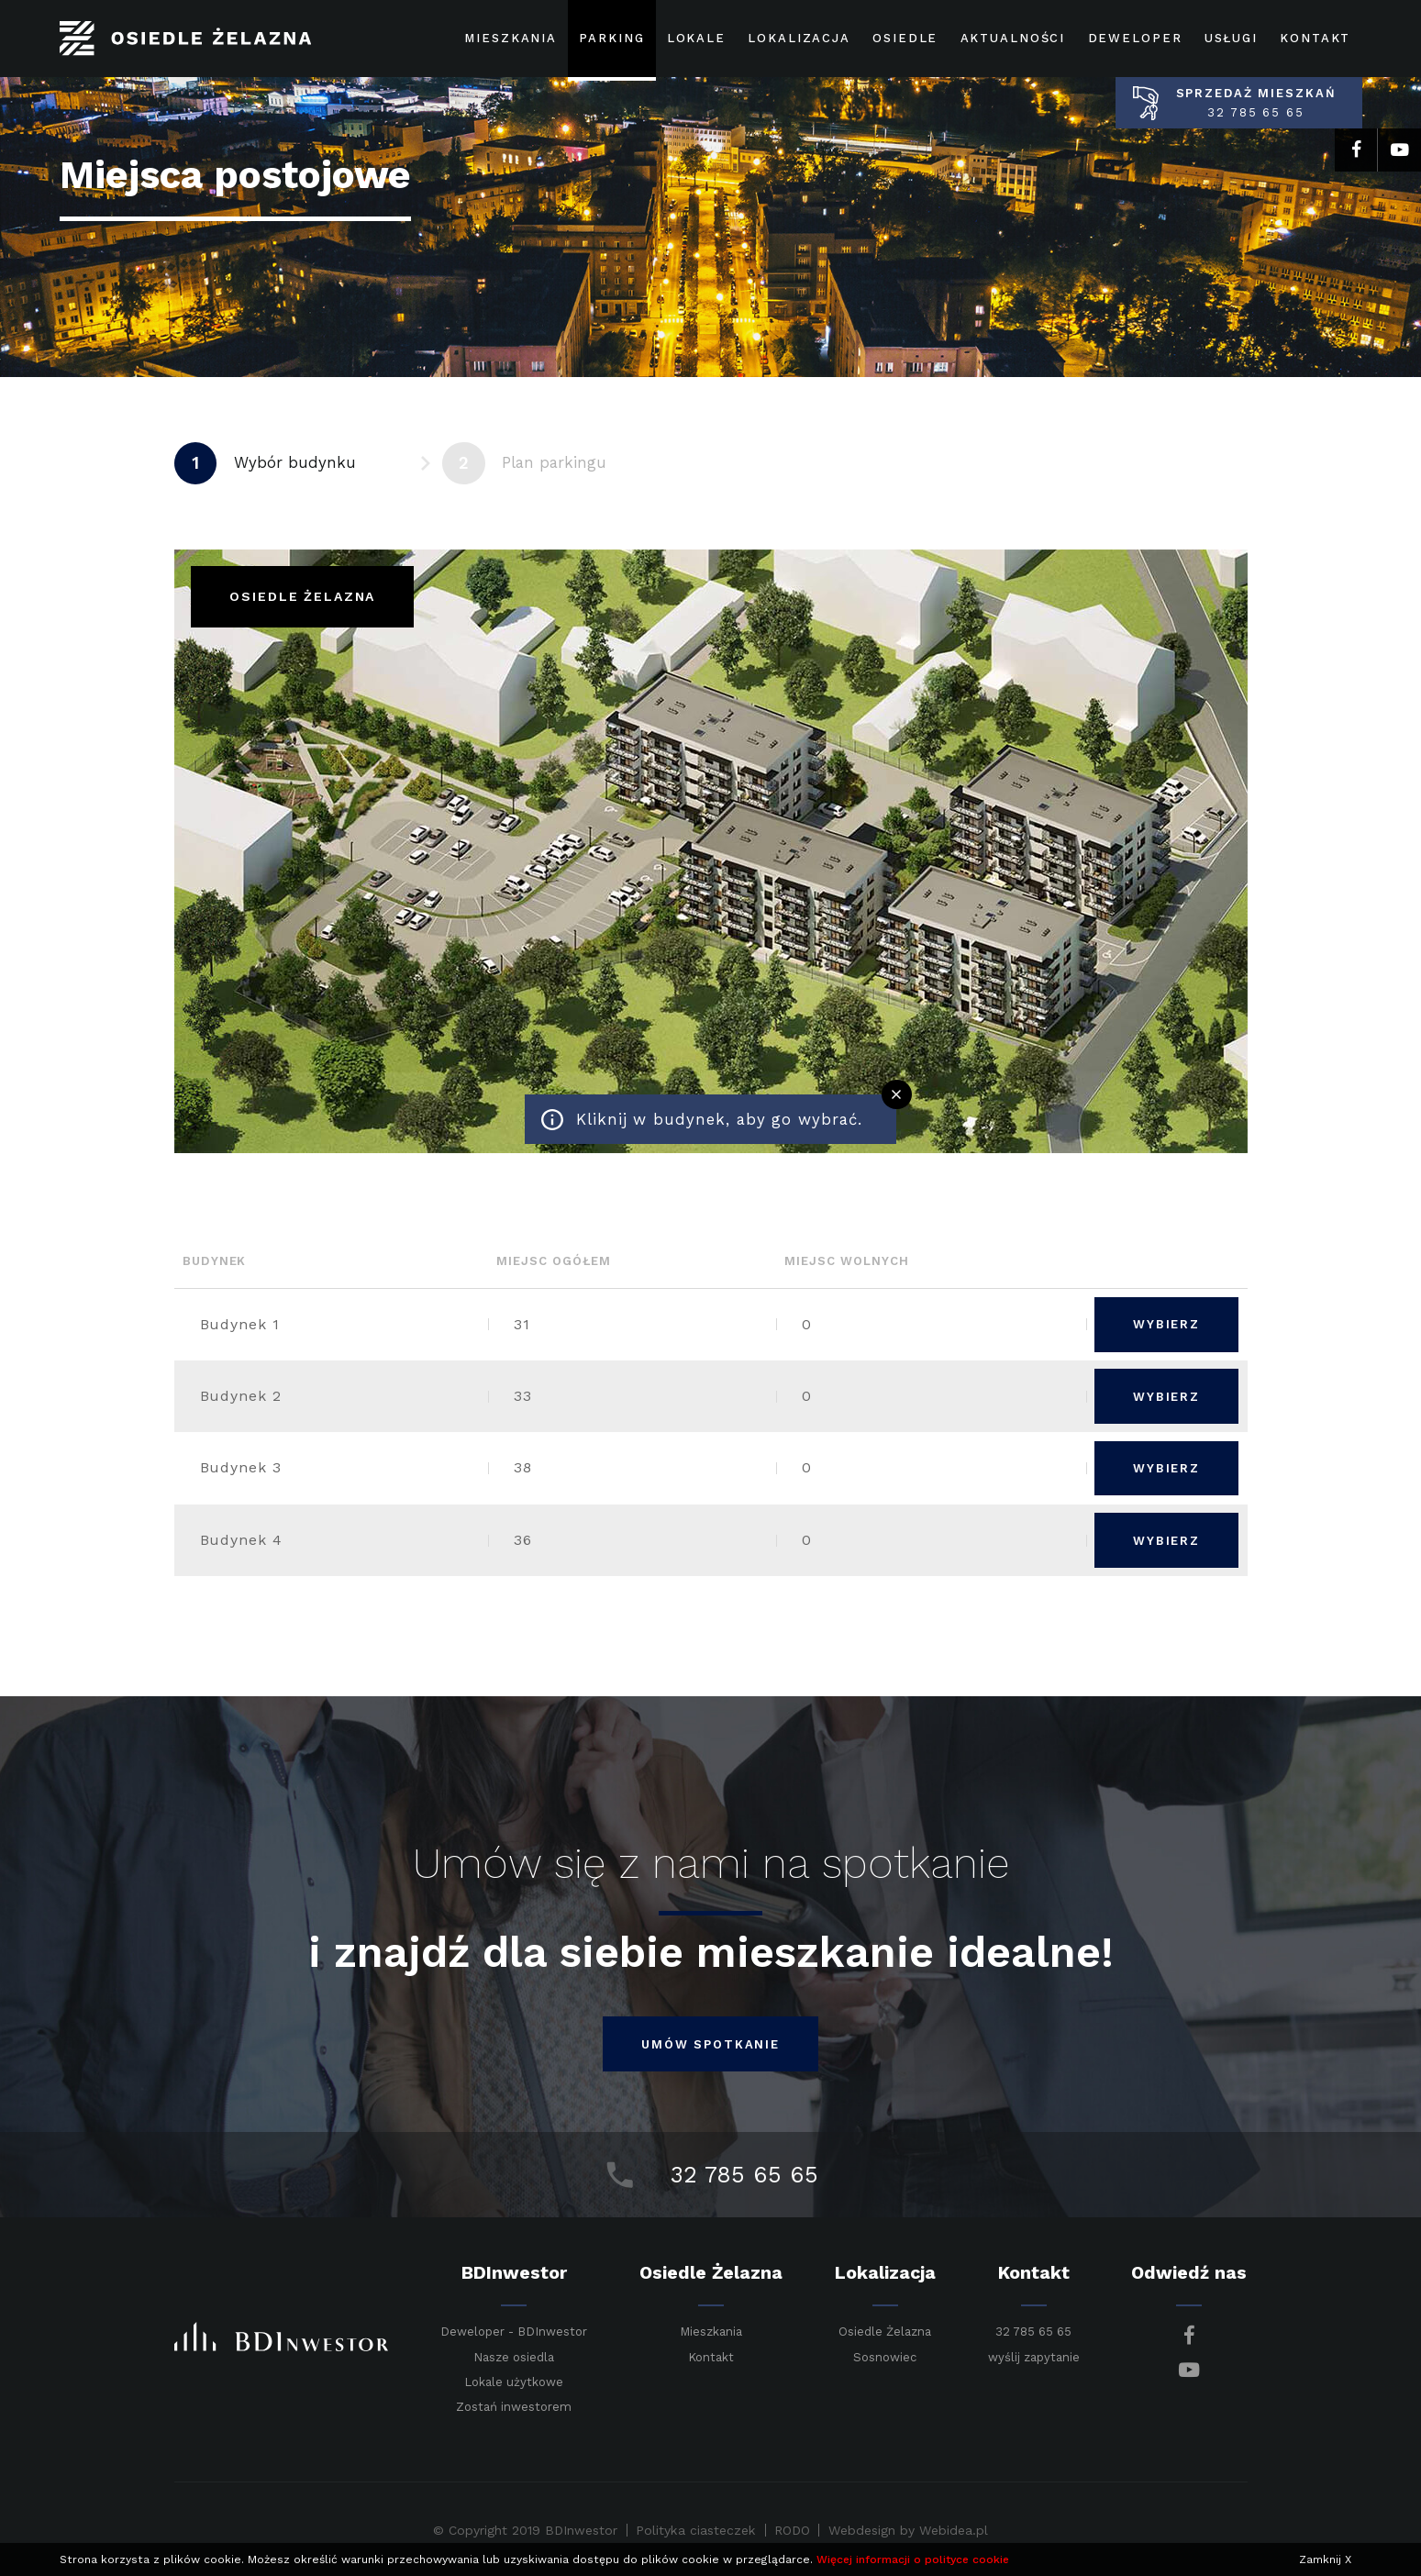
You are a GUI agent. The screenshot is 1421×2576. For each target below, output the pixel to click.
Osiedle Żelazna (884, 2332)
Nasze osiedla (513, 2357)
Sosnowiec (884, 2357)
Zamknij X (1325, 2559)
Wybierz (1166, 1324)
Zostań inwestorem (514, 2407)
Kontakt (711, 2357)
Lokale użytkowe (513, 2382)
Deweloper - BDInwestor (513, 2332)
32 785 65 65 (1033, 2332)
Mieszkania (711, 2332)
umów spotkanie (710, 2044)
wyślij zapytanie (1034, 2357)
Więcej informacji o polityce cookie (912, 2559)
